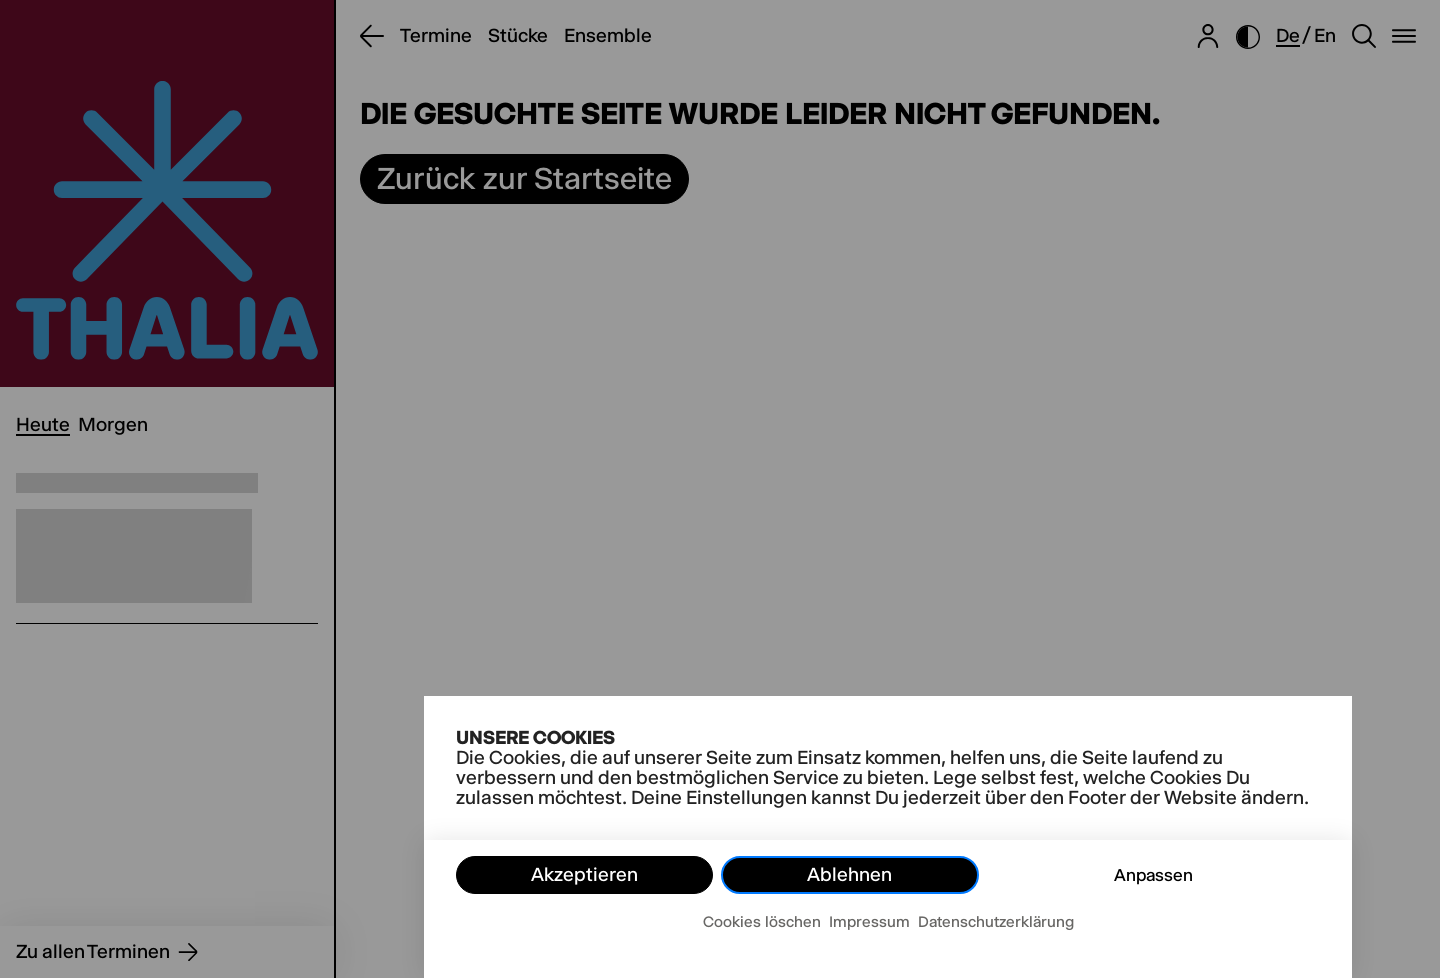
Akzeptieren (584, 874)
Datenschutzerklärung (996, 921)
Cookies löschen (762, 921)
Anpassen (1153, 875)
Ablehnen (849, 874)
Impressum (869, 921)
